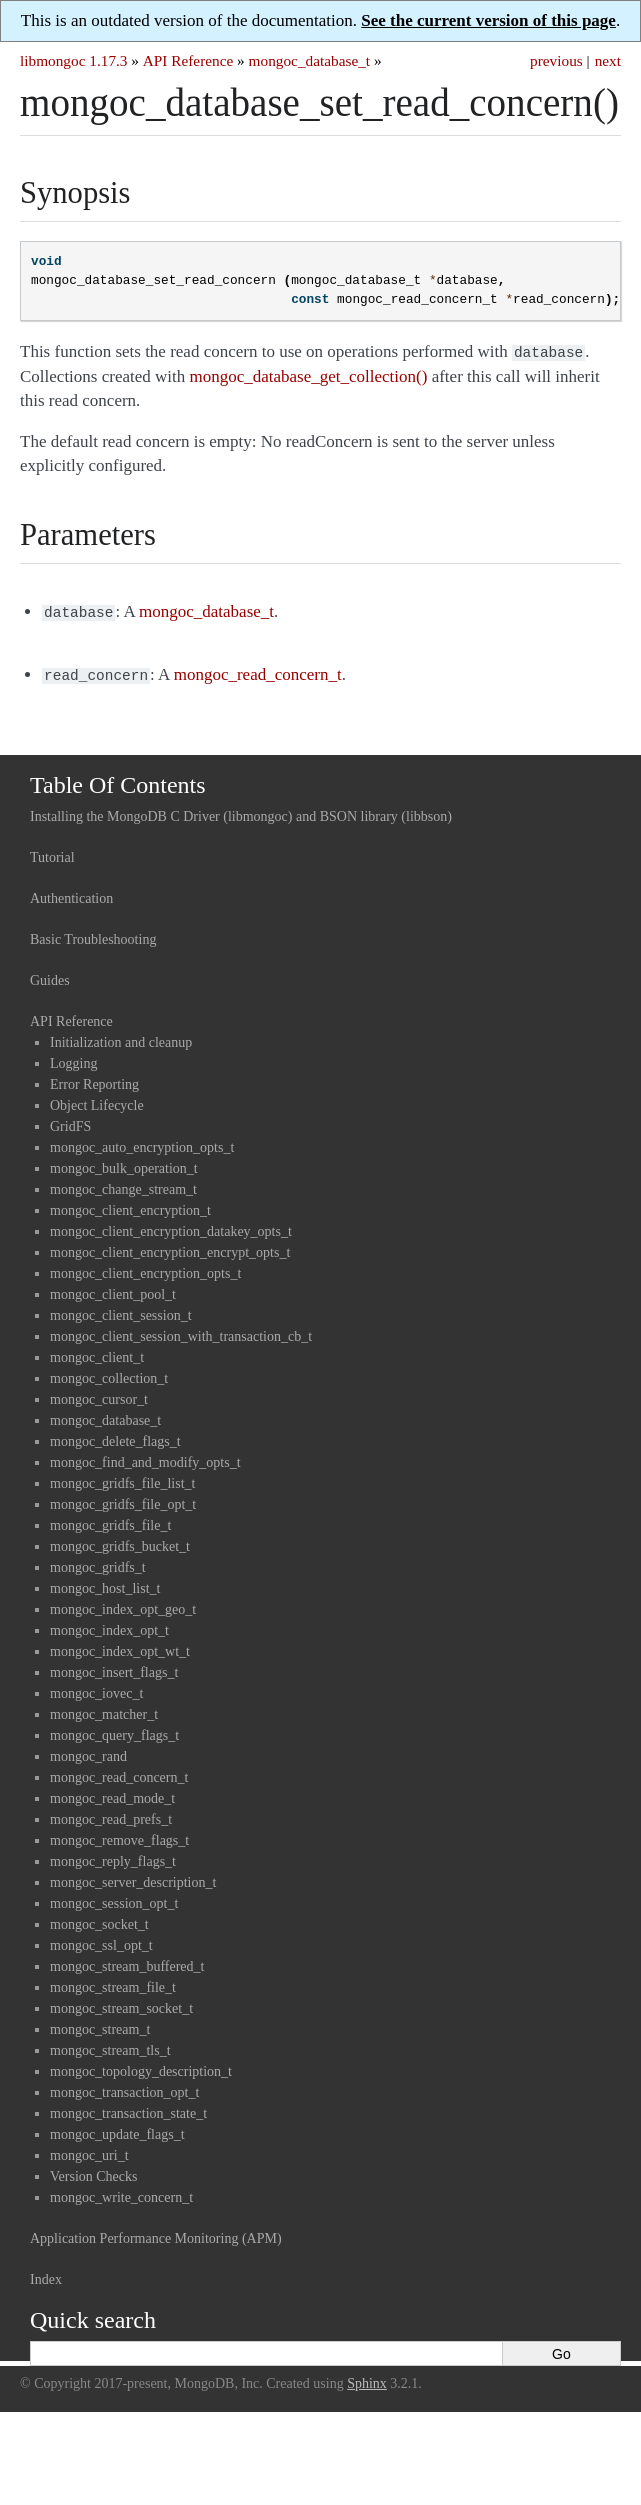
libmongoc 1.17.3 (74, 60)
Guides (50, 974)
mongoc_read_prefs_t (111, 1813)
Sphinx (367, 2377)
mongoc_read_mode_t (112, 1792)
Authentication (71, 892)
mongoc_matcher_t (104, 1708)
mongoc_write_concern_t (121, 2191)
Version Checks (94, 2170)
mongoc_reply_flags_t (113, 1855)
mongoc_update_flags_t (117, 2128)
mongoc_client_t (97, 1351)
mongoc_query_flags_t (114, 1729)
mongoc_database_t (310, 60)
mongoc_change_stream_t (123, 1183)
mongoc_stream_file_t (113, 1981)
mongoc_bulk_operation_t (124, 1162)
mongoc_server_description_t (133, 1876)
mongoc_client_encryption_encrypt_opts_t (170, 1246)
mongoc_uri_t (89, 2149)
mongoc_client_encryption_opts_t (145, 1267)
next (608, 60)
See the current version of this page (488, 20)
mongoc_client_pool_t (113, 1288)
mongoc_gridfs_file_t (110, 1519)
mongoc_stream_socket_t (121, 2002)
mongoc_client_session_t (121, 1309)
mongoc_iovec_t (96, 1687)
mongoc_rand (88, 1750)
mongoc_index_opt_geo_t (123, 1603)
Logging (73, 1057)
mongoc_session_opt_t (114, 1897)
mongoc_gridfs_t (98, 1561)
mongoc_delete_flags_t (115, 1435)
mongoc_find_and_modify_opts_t (145, 1456)
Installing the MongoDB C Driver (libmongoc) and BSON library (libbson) (241, 810)
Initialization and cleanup (121, 1036)
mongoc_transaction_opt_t (124, 2086)
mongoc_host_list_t (105, 1582)
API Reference (188, 60)
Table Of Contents (118, 779)
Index (46, 2273)
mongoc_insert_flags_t (114, 1666)
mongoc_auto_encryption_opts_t (142, 1141)
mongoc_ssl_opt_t (101, 1939)
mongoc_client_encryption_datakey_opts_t (171, 1225)
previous (556, 60)
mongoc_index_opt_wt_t (120, 1645)
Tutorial (52, 851)
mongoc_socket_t (99, 1918)
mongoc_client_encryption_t (130, 1204)
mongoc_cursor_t (99, 1393)
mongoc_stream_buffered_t (127, 1960)
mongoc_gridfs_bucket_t (120, 1540)
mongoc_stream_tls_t (110, 2044)
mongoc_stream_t (100, 2023)
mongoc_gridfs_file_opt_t (123, 1498)
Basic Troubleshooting (93, 933)
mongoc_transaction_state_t (128, 2107)
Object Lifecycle (97, 1099)
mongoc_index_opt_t (109, 1624)
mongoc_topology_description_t (141, 2065)
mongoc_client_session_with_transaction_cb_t (181, 1330)
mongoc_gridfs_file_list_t (122, 1477)
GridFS (70, 1120)
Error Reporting (94, 1078)
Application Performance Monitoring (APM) (156, 2232)
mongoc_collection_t (109, 1372)
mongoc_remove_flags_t (119, 1834)
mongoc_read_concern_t (119, 1771)
